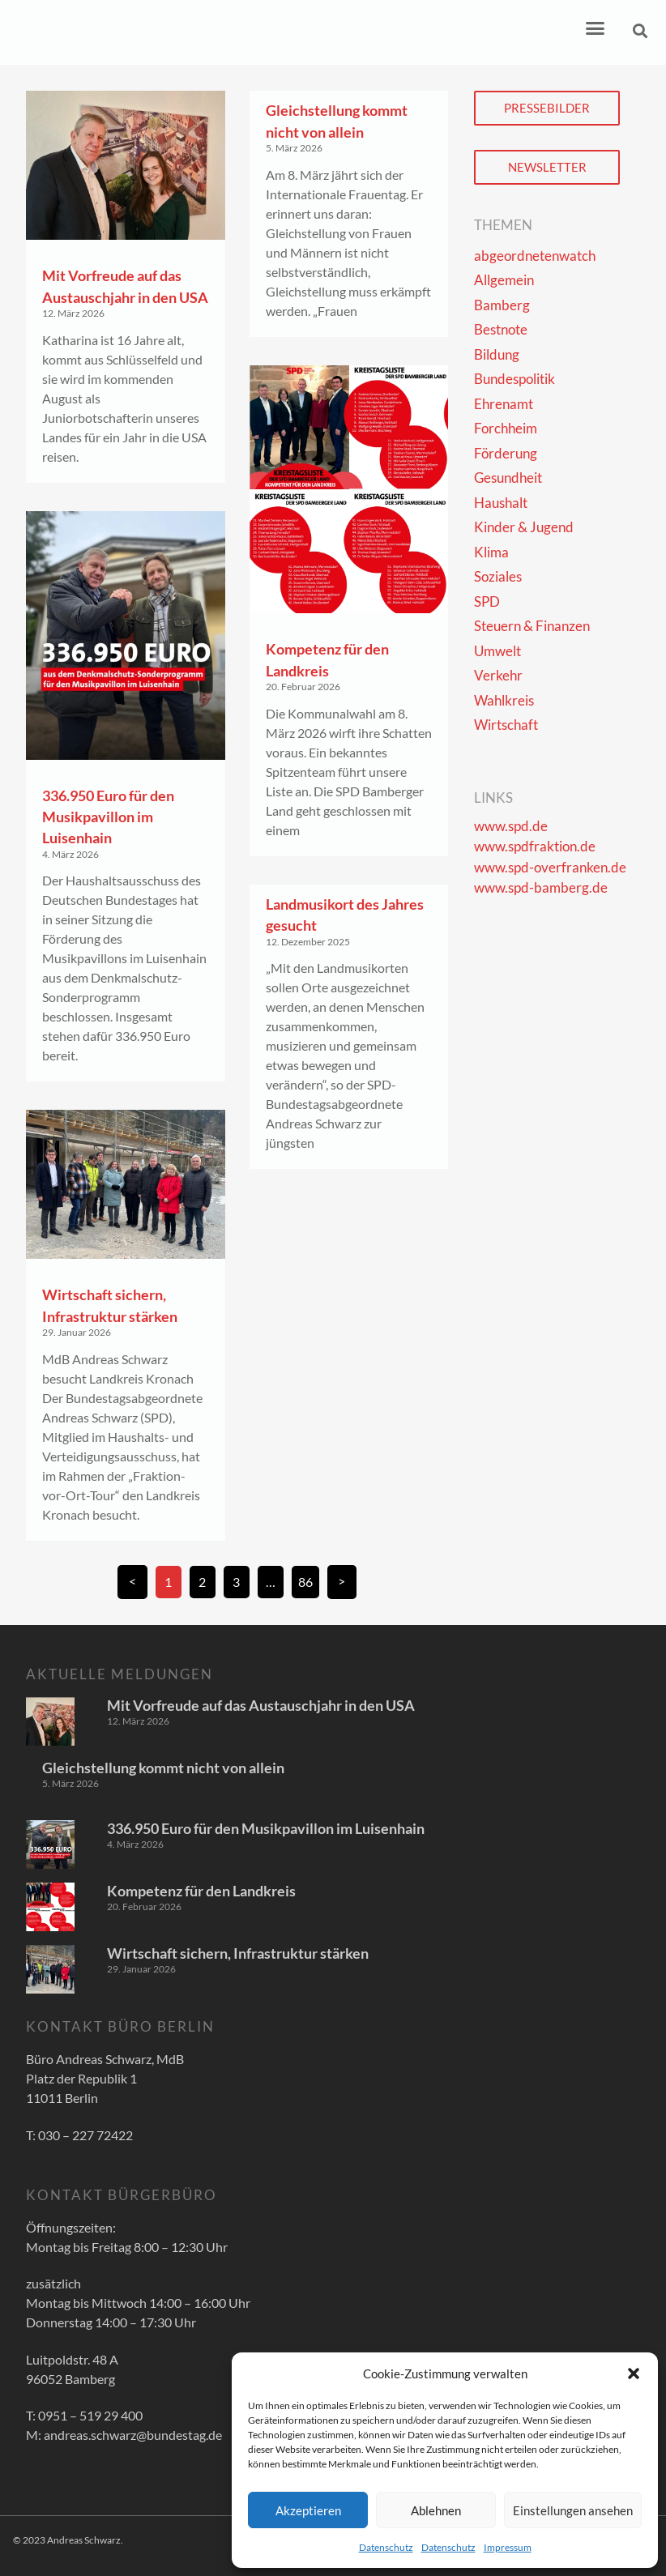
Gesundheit (508, 477)
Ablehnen (436, 2510)
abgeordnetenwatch (535, 255)
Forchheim (505, 428)
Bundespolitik (514, 378)
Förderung (505, 453)
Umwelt (497, 650)
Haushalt (500, 502)
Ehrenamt (503, 403)
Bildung (496, 354)
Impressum (508, 2547)
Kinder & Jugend (524, 526)
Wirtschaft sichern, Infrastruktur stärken (238, 1953)
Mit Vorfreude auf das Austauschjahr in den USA (261, 1705)
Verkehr (498, 675)
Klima (491, 552)
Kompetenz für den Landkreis (201, 1891)
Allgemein (504, 279)
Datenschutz (386, 2547)
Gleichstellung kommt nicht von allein (163, 1767)
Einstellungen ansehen (573, 2510)
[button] (633, 2373)
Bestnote (500, 329)
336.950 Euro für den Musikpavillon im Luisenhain (108, 817)
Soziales (498, 576)
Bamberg (502, 304)
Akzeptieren (308, 2510)
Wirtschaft (506, 724)
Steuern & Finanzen (532, 625)
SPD (487, 601)
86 (308, 1577)
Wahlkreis (504, 700)
